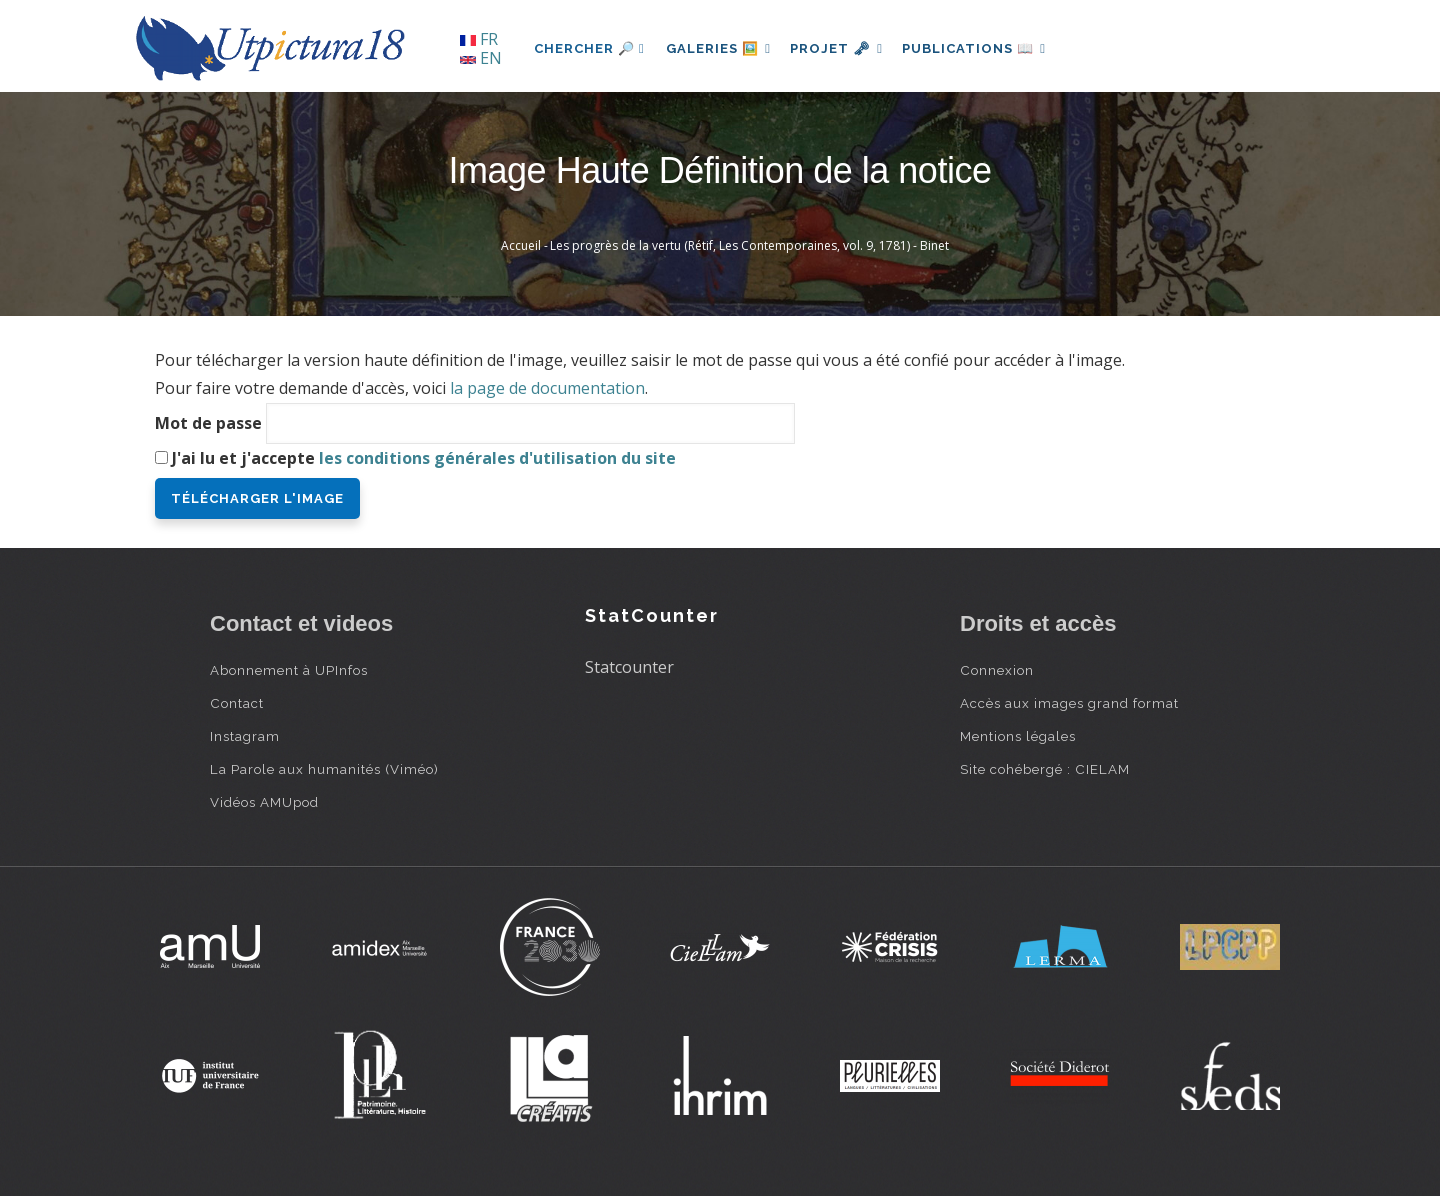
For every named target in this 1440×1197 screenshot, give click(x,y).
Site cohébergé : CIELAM (1045, 769)
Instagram (245, 736)
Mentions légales (1018, 736)
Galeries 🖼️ (721, 48)
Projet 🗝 (844, 48)
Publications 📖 (986, 48)
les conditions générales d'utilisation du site (497, 458)
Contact (237, 703)
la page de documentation (547, 388)
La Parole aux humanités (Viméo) (324, 769)
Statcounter (629, 667)
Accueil (521, 245)
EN (481, 58)
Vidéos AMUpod (264, 802)
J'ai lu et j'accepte (424, 458)
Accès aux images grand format (1069, 703)
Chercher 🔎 (589, 48)
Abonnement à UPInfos (289, 670)
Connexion (997, 670)
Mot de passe (208, 423)
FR (479, 39)
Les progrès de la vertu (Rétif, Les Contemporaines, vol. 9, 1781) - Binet (749, 245)
